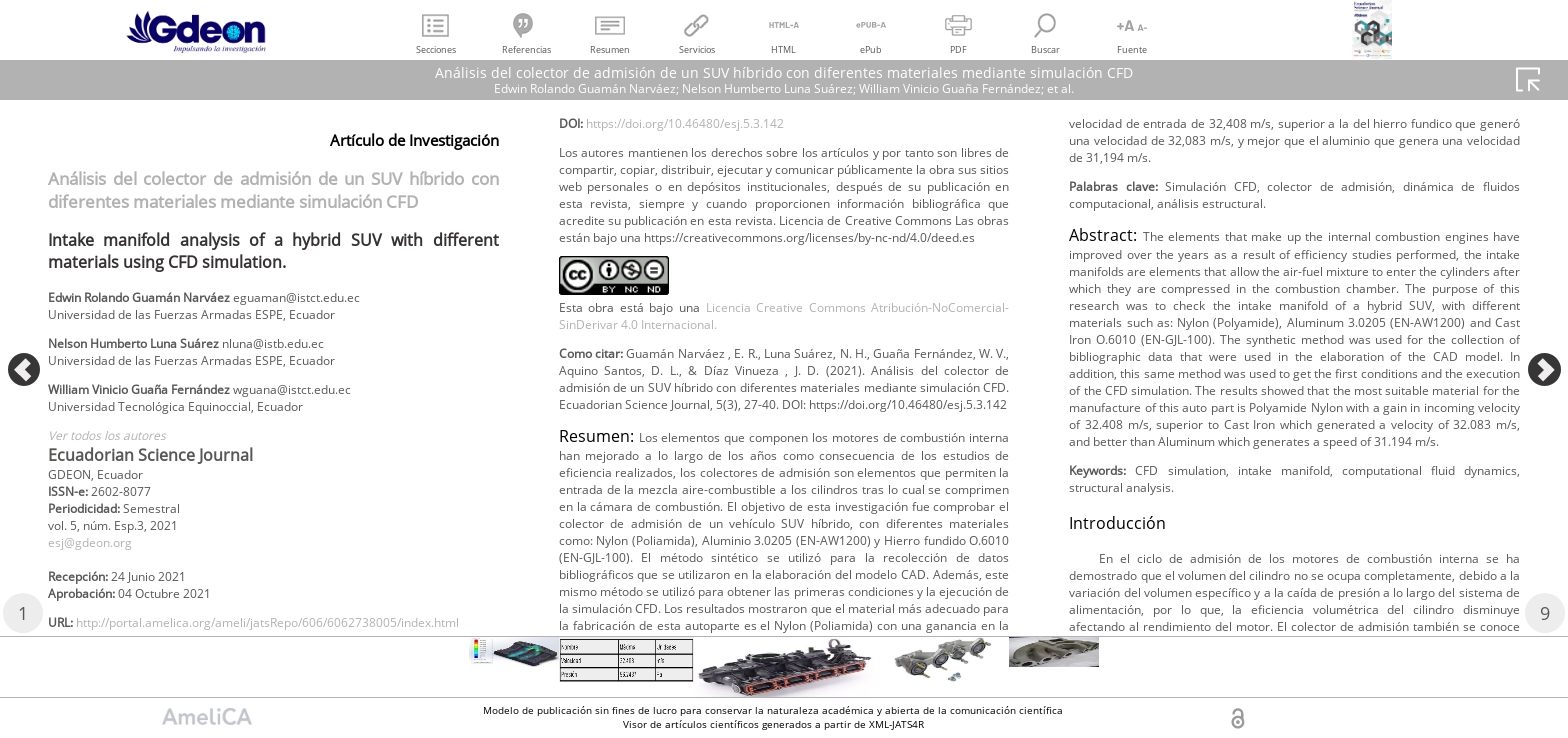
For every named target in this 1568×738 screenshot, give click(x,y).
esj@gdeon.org (98, 571)
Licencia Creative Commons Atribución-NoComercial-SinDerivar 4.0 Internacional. (784, 476)
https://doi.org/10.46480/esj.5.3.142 (710, 228)
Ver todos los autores (118, 454)
